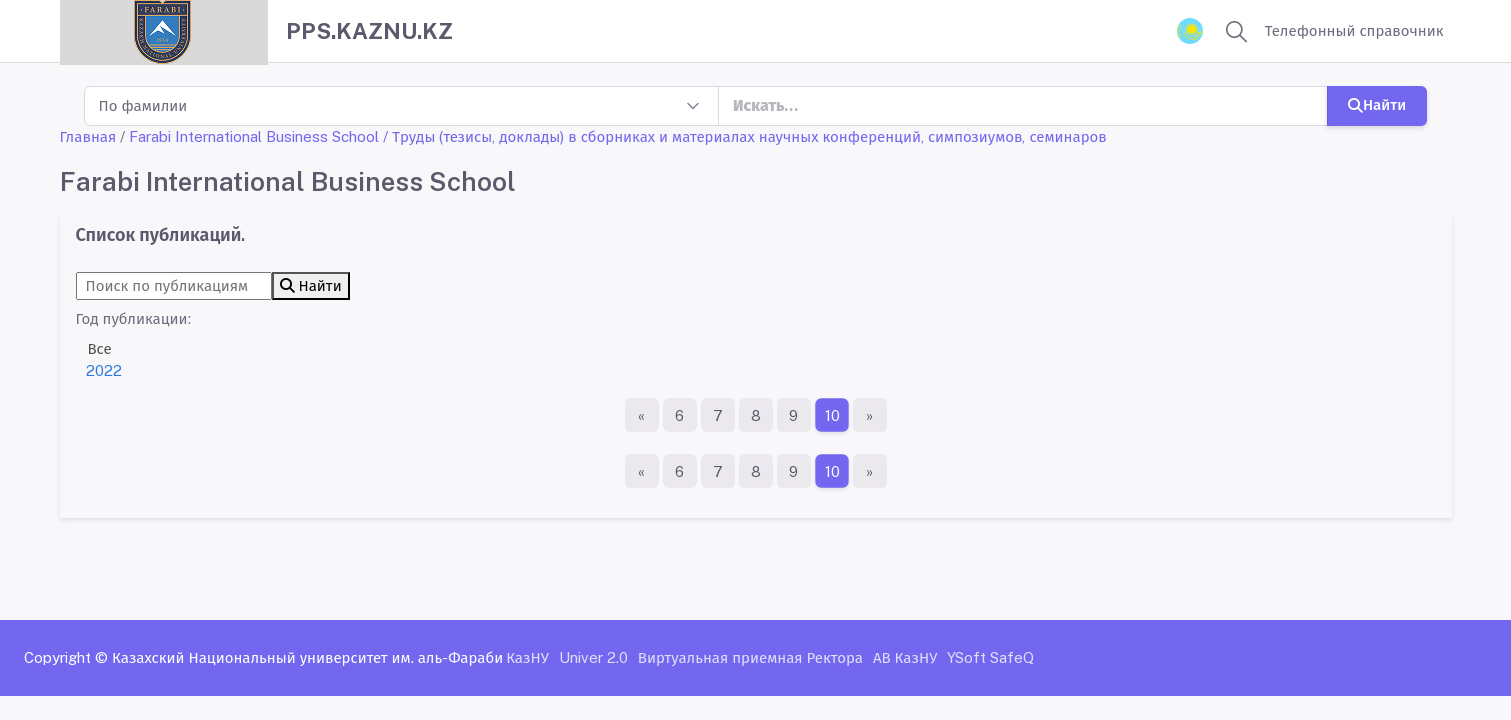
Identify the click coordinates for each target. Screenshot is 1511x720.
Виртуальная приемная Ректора (750, 657)
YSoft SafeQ (990, 657)
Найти (1377, 104)
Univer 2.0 (593, 657)
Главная (88, 136)
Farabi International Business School (254, 136)
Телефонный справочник (1354, 30)
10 (831, 415)
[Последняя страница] (870, 415)
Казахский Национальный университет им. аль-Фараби (307, 657)
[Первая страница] (642, 415)
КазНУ (527, 657)
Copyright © (66, 657)
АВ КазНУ (905, 657)
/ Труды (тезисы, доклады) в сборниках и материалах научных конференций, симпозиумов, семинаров (745, 136)
